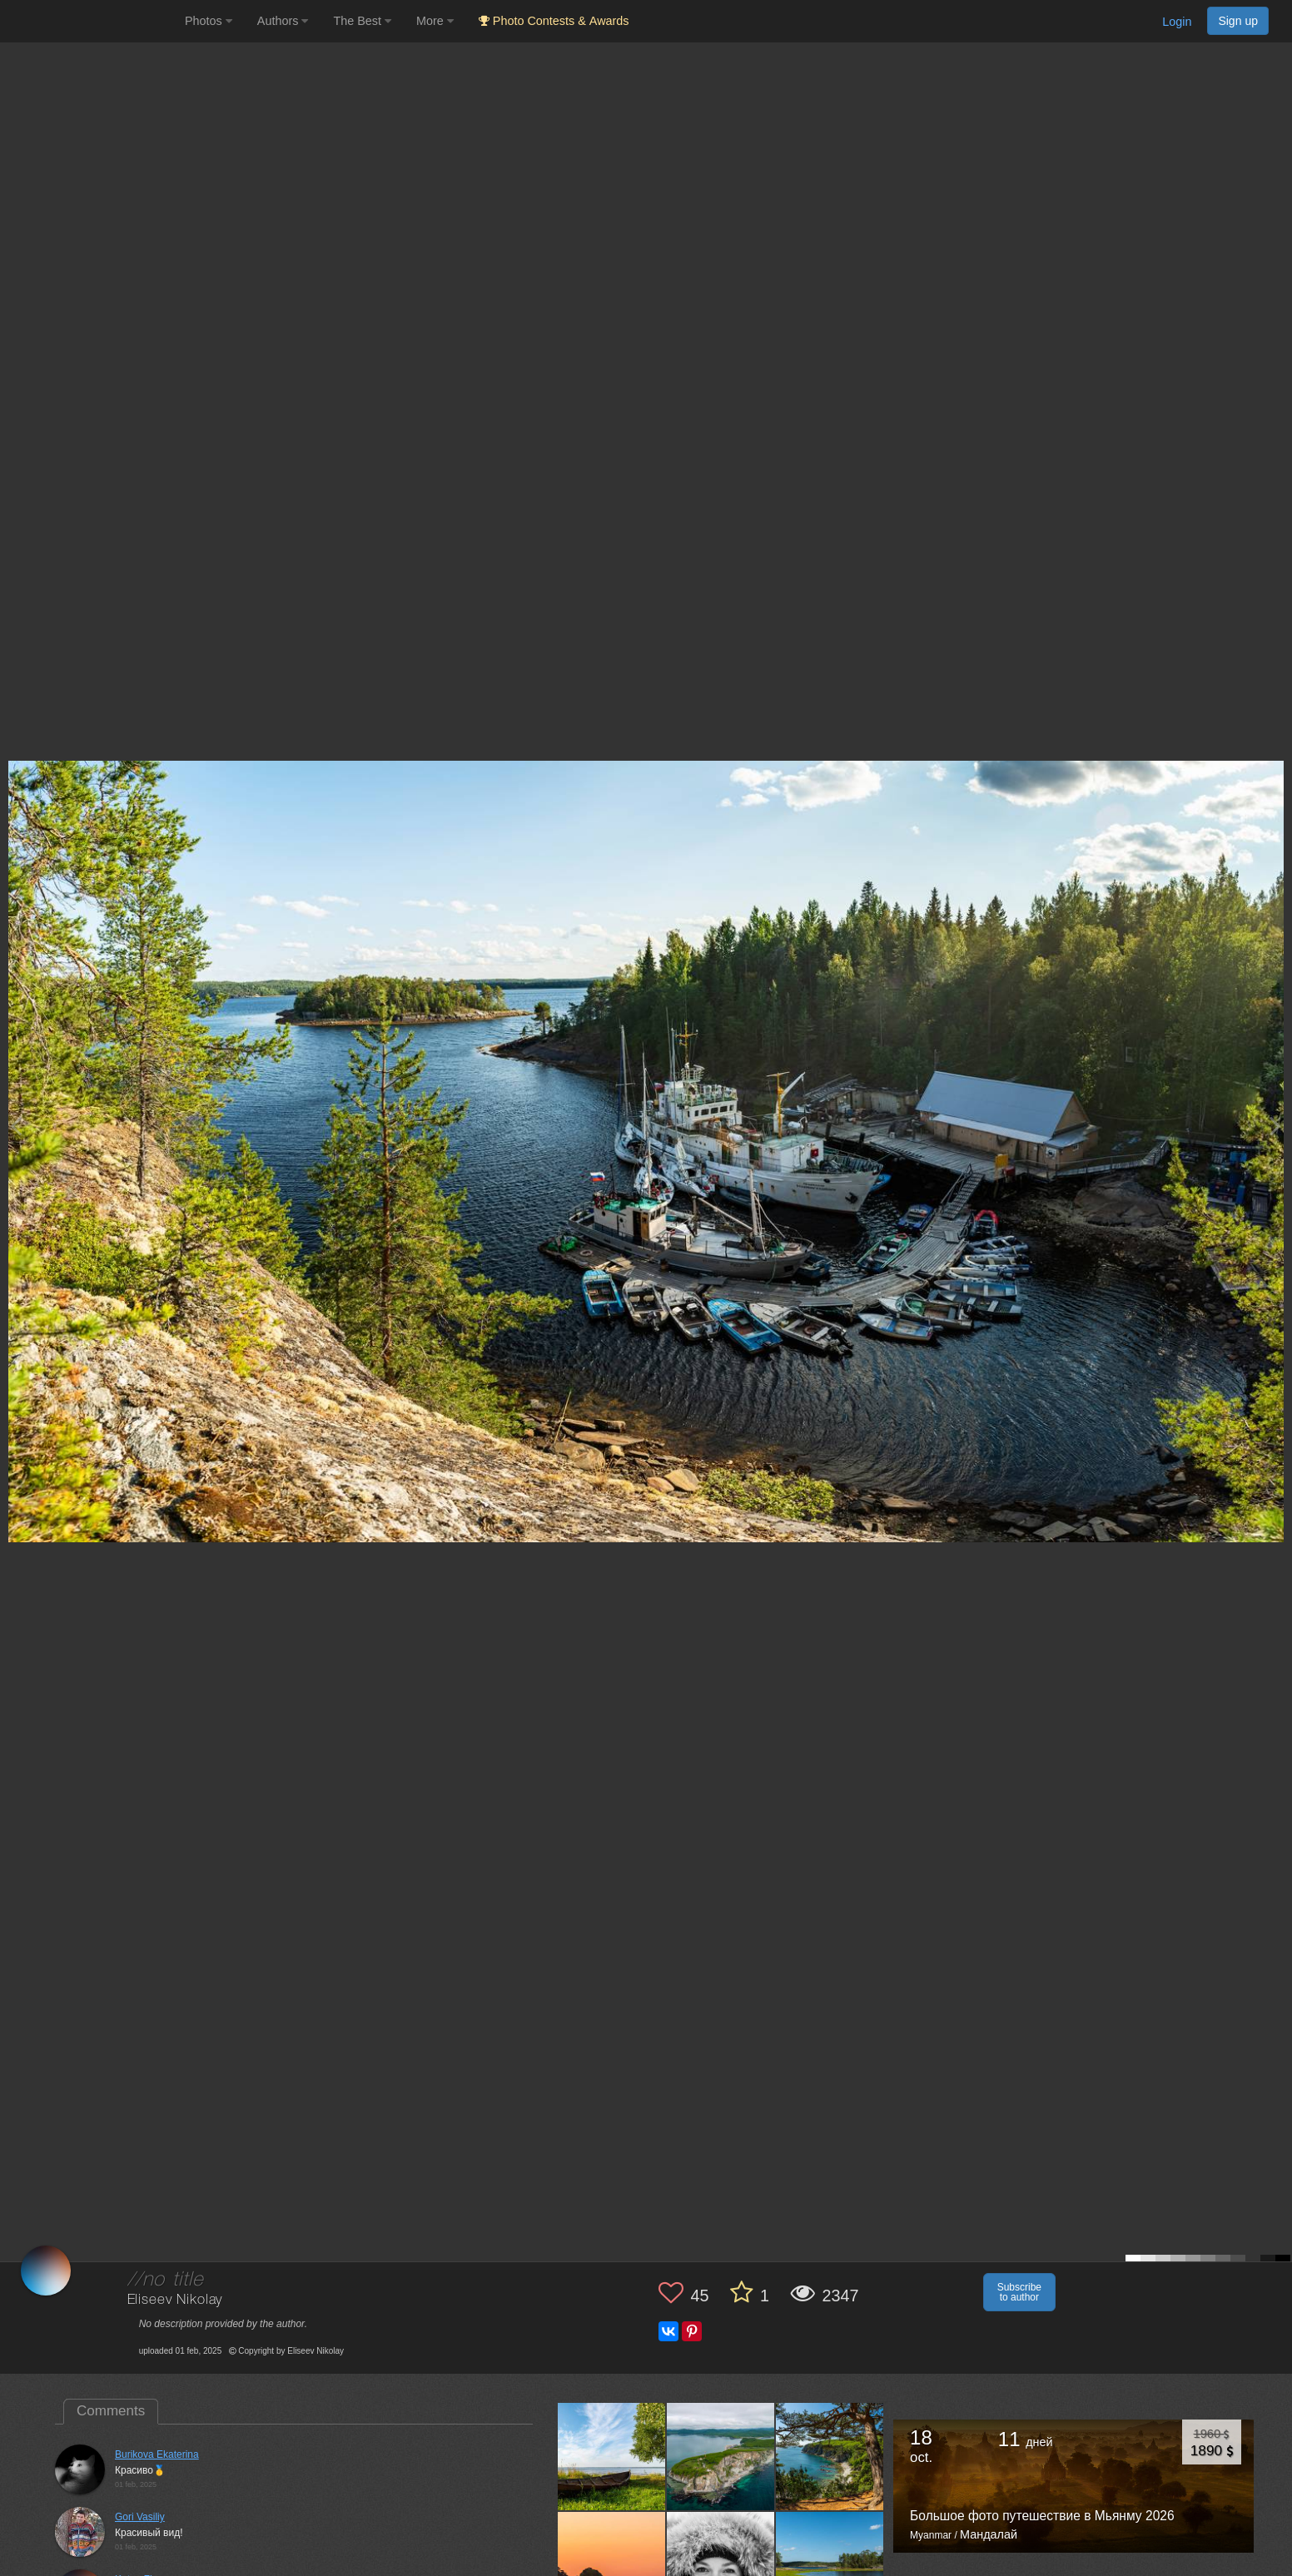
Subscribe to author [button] (1019, 2292)
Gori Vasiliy (140, 2517)
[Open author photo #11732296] (721, 2565)
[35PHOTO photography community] (90, 21)
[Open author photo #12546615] (612, 2457)
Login (1176, 21)
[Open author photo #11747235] (830, 2457)
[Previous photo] (16, 1125)
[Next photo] (1275, 1125)
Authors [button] (283, 21)
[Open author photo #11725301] (830, 2565)
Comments (111, 2411)
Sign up (1238, 21)
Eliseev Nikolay (175, 2300)
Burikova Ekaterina (157, 2454)
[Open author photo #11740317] (612, 2565)
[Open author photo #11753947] (721, 2457)
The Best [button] (362, 21)
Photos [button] (208, 21)
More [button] (435, 21)
